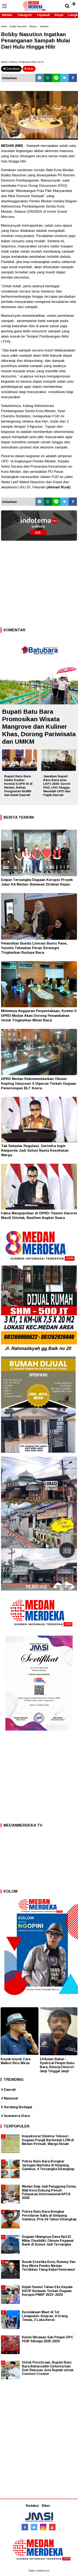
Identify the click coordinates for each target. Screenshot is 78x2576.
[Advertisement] (39, 585)
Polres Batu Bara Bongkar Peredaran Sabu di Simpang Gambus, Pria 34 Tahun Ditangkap (49, 2215)
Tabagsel (24, 15)
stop (29, 68)
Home (4, 26)
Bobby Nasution (18, 26)
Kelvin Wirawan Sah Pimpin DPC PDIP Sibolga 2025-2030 (47, 2339)
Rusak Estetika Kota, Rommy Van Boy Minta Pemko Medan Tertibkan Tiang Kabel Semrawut (49, 2265)
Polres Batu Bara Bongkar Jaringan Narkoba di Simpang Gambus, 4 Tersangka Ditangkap (48, 2165)
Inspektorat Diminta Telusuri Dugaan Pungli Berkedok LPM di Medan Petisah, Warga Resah (48, 2139)
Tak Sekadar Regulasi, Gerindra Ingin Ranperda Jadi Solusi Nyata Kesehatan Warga (35, 1150)
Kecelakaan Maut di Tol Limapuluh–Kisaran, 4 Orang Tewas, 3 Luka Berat (45, 2315)
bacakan (11, 68)
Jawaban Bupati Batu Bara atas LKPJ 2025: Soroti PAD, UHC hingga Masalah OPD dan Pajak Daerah (56, 785)
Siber (46, 2505)
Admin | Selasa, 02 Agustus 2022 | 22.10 (22, 62)
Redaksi (32, 2505)
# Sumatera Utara (15, 2116)
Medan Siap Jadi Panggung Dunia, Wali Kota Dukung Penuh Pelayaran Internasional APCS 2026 (49, 2192)
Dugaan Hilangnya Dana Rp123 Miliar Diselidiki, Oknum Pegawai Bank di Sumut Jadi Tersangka (47, 2240)
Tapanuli (43, 15)
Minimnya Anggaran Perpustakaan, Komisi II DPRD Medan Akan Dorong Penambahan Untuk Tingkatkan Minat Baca (39, 1015)
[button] (74, 2)
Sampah (44, 26)
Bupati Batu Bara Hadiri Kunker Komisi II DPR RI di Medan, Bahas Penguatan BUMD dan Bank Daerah (18, 785)
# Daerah (8, 2089)
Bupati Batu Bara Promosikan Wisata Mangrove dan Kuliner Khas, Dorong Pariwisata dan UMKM (39, 726)
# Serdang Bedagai (16, 2107)
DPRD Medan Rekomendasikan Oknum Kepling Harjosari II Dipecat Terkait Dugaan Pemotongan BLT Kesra (38, 1083)
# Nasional (9, 2098)
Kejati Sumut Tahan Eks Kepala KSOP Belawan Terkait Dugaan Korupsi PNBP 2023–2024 (47, 2290)
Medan (7, 15)
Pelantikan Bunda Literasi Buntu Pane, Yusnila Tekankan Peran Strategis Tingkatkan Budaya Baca (34, 947)
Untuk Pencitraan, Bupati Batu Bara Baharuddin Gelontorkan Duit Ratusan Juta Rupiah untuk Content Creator (47, 2368)
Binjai (59, 15)
